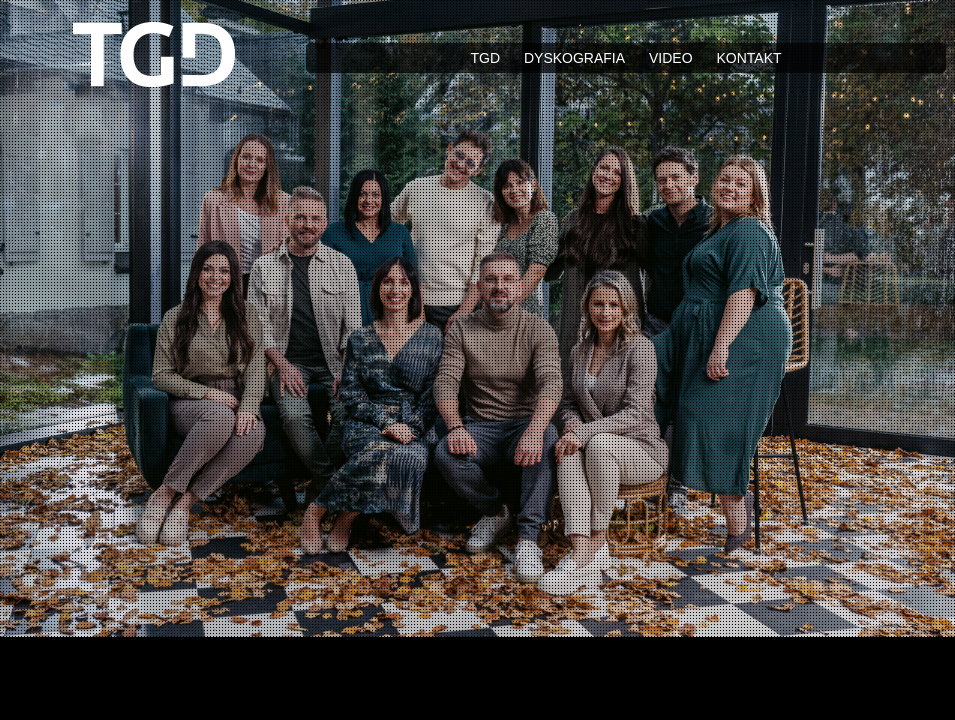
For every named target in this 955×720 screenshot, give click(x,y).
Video (671, 58)
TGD (485, 58)
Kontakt (748, 58)
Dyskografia (574, 58)
